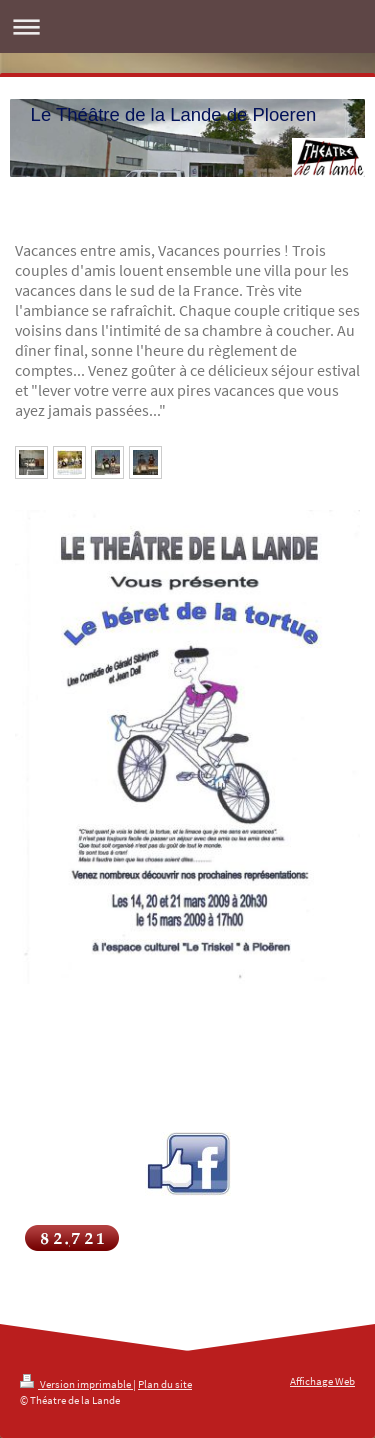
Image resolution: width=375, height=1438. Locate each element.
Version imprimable (76, 1384)
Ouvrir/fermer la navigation (187, 26)
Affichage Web (322, 1381)
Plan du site (165, 1384)
